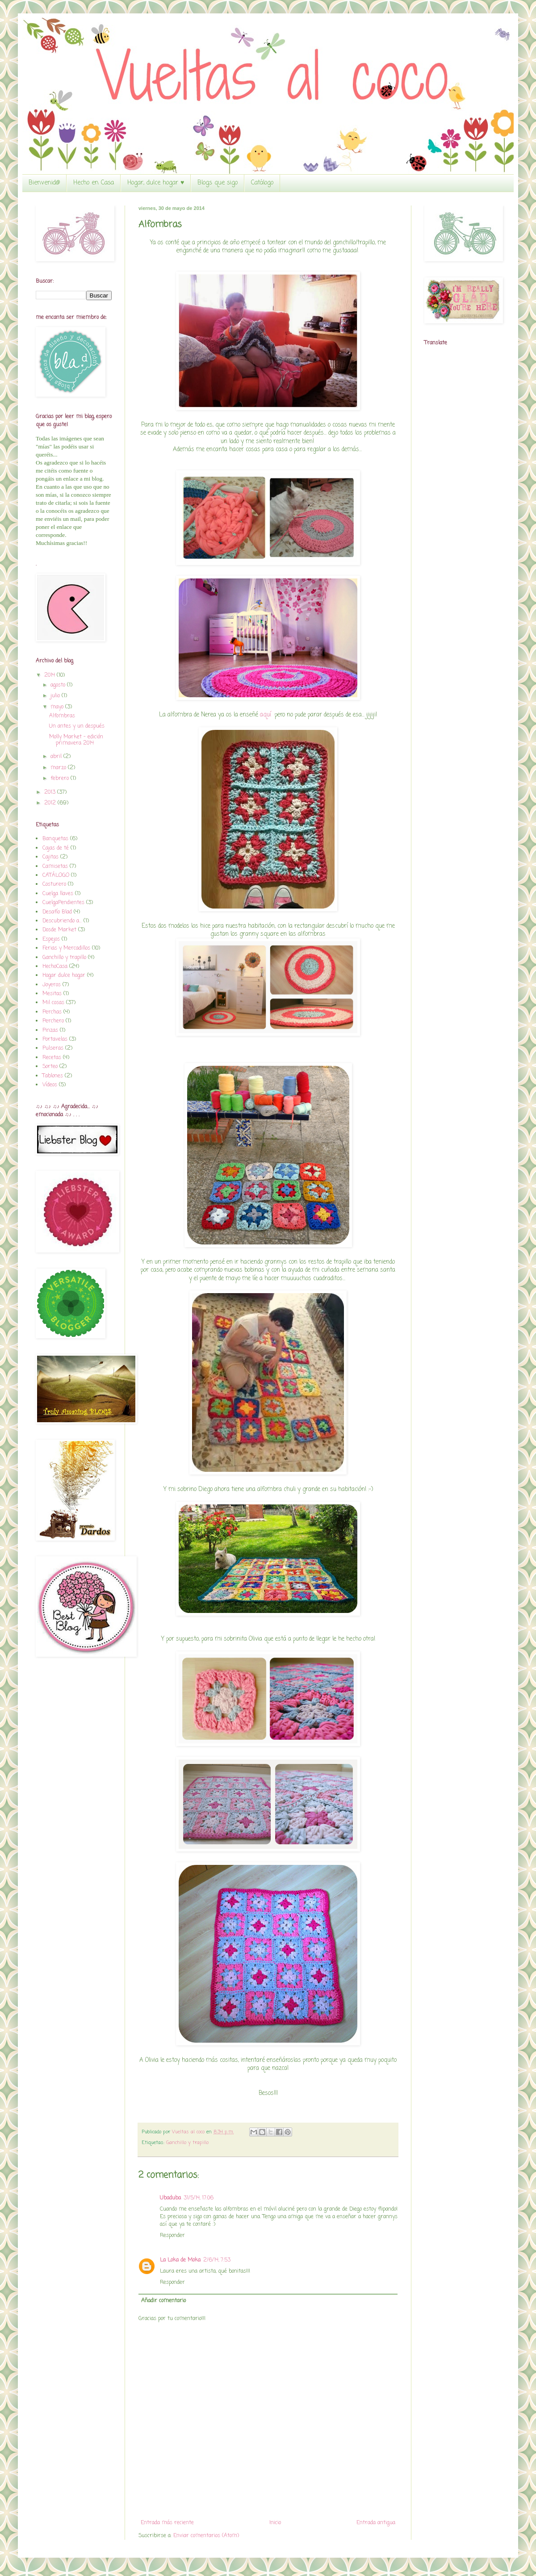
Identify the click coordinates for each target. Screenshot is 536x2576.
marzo (59, 768)
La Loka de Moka (180, 2260)
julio (56, 696)
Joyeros (51, 985)
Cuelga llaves (57, 894)
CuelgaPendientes (63, 903)
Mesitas (52, 994)
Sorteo (50, 1067)
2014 (50, 675)
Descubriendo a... (62, 921)
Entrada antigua (375, 2523)
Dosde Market (59, 930)
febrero (60, 779)
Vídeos (49, 1085)
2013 (50, 792)
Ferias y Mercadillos (66, 948)
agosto (58, 685)
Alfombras (62, 716)
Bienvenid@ (44, 183)
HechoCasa (54, 967)
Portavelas (54, 1039)
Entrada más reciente (167, 2523)
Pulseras (52, 1048)
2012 (51, 803)
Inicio (275, 2523)
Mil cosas (53, 1003)
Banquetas (55, 839)
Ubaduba (170, 2198)
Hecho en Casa (93, 183)
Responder (172, 2236)
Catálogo (262, 183)
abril (56, 757)
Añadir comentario (163, 2301)
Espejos (51, 939)
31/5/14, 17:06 (199, 2198)
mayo (57, 707)
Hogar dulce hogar (63, 976)
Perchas (52, 1012)
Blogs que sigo (217, 183)
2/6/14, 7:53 (216, 2260)
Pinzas (50, 1030)
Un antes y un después (77, 726)
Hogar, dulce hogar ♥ (155, 183)
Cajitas (50, 857)
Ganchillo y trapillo (187, 2142)
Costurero (54, 884)
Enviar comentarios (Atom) (206, 2536)
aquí (265, 714)
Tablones (52, 1076)
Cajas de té (55, 848)
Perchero (53, 1021)
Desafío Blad (57, 912)
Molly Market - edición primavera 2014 (76, 740)
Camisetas (55, 867)
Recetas (51, 1058)
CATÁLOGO (55, 875)
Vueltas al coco (189, 2132)
